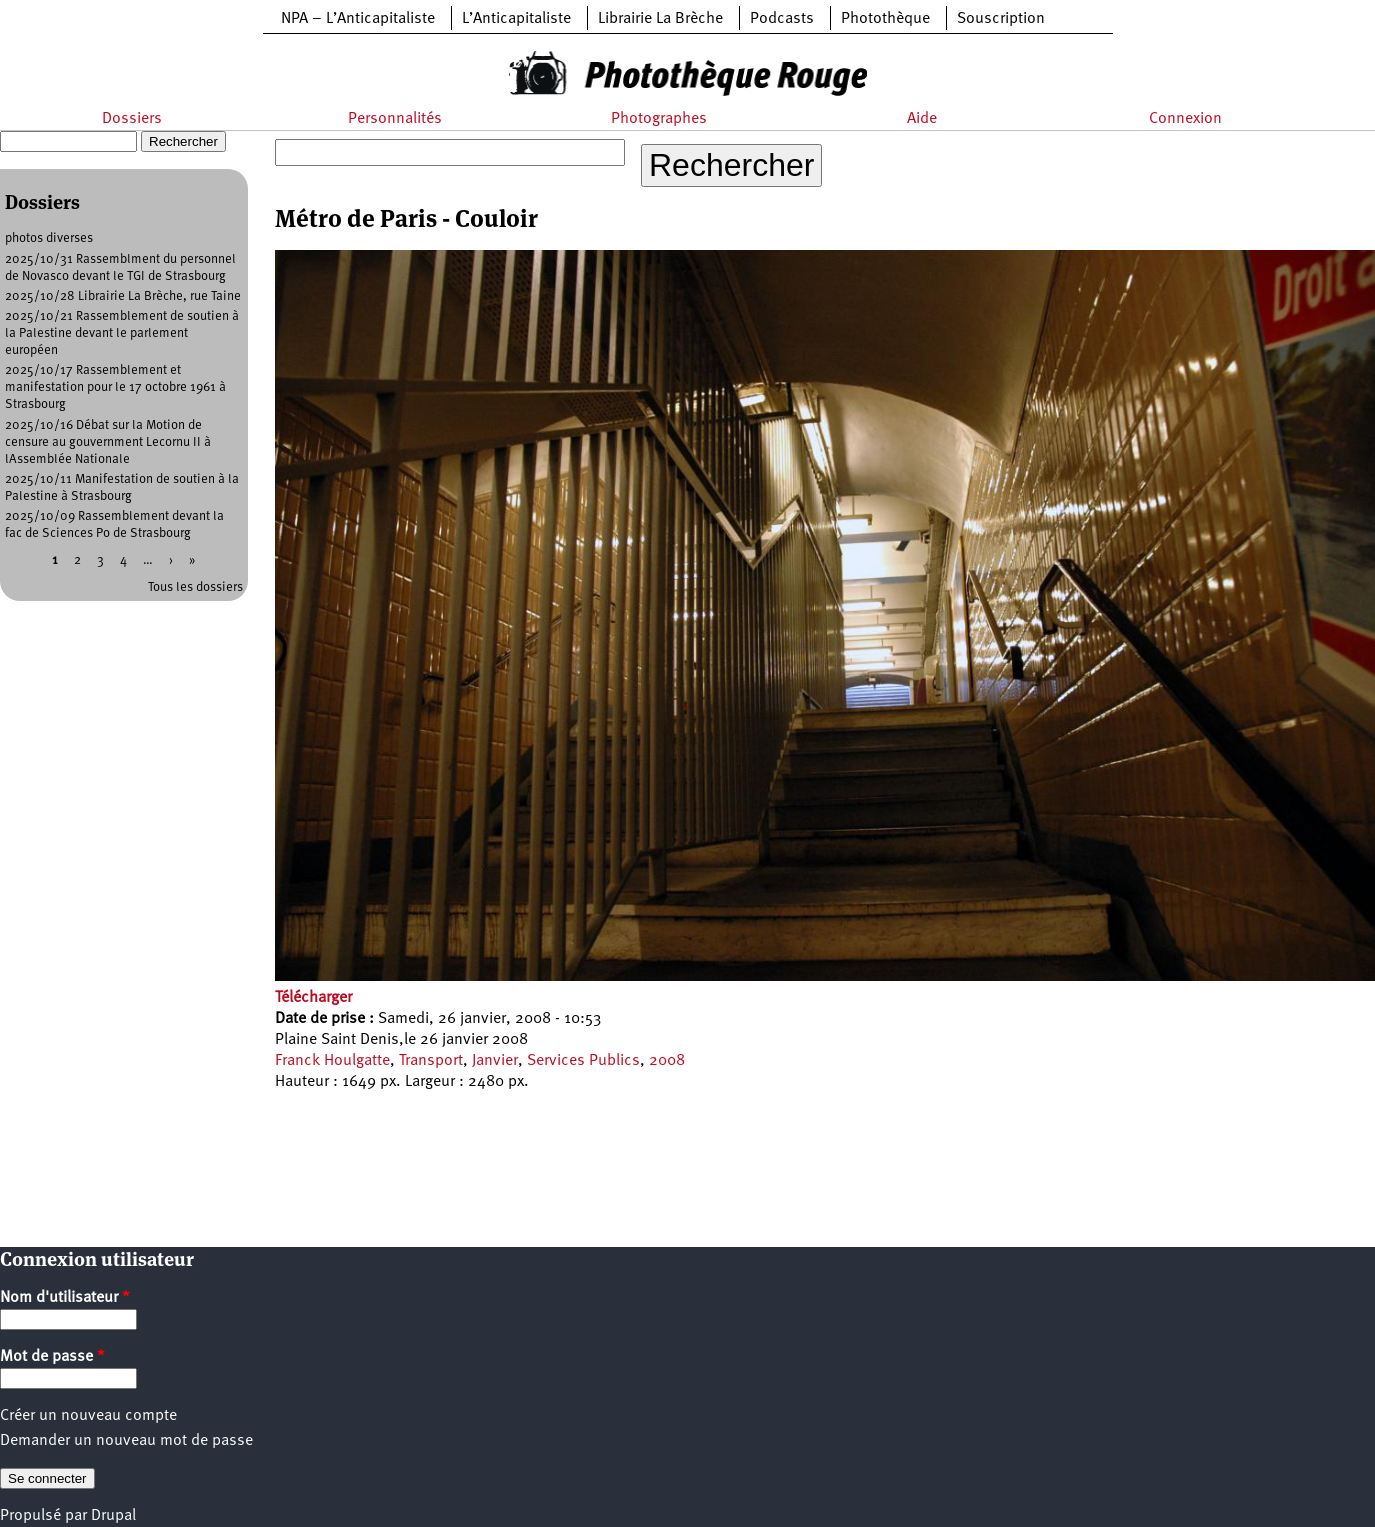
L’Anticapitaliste (516, 19)
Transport (431, 1061)
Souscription (1001, 19)
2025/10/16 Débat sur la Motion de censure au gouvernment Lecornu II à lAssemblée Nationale (108, 442)
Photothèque (885, 19)
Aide (922, 119)
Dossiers (132, 119)
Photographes (659, 119)
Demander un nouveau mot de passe (126, 1441)
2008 (667, 1061)
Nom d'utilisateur (65, 1298)
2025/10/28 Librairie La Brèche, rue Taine (123, 296)
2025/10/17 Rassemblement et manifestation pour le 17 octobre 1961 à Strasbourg (115, 387)
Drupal (113, 1516)
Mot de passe (52, 1357)
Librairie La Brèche (660, 19)
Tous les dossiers (195, 587)
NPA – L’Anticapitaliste (358, 19)
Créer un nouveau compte (88, 1416)
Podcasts (782, 19)
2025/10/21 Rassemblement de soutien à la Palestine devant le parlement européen (122, 333)
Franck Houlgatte (332, 1061)
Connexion (1185, 119)
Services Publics (583, 1061)
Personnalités (395, 119)
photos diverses (49, 238)
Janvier (495, 1061)
